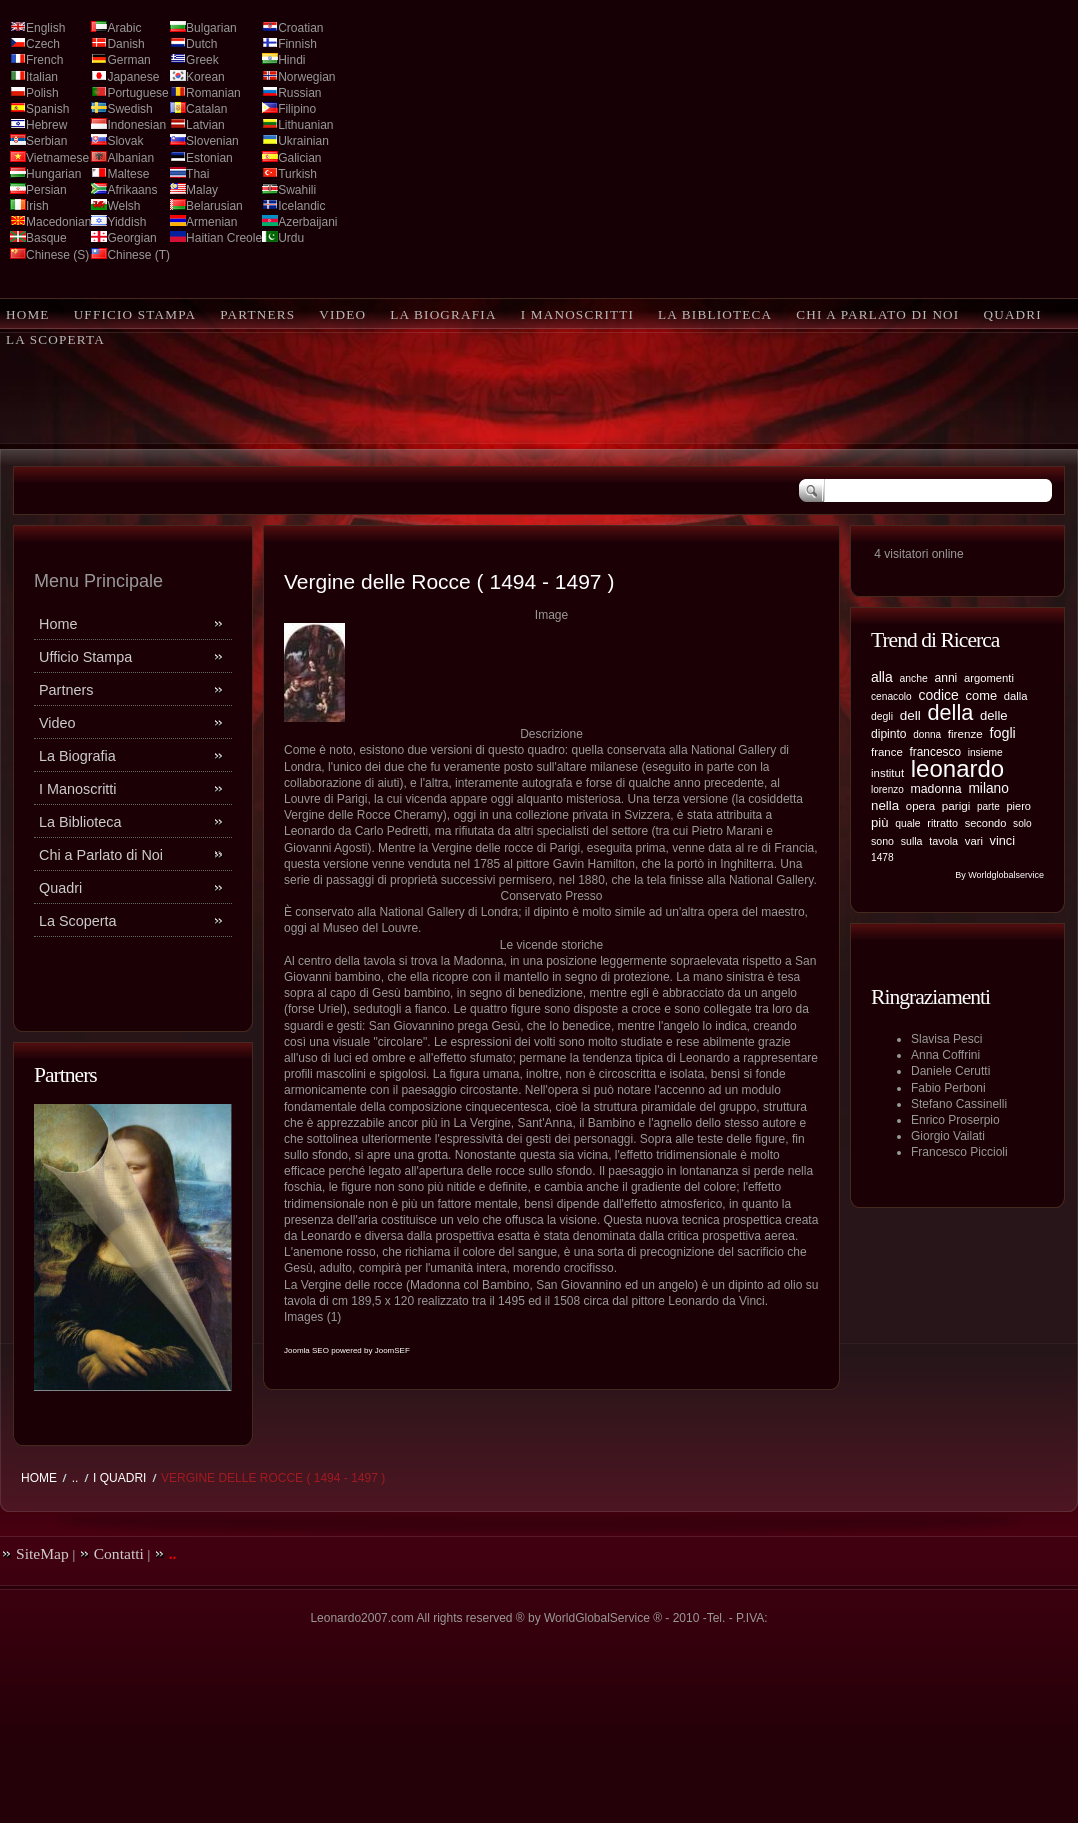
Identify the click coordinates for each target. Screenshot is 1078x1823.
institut (887, 773)
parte (988, 806)
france (887, 752)
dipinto (889, 734)
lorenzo (887, 789)
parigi (956, 805)
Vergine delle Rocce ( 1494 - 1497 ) (449, 581)
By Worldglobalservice (999, 875)
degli (882, 716)
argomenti (989, 678)
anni (945, 678)
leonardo (957, 768)
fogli (1002, 733)
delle (994, 715)
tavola (943, 841)
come (982, 695)
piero (1018, 806)
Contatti (119, 1553)
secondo (986, 823)
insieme (985, 752)
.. (75, 1478)
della (950, 712)
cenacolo (891, 696)
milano (988, 788)
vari (974, 841)
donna (927, 734)
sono (882, 841)
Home (39, 1478)
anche (913, 678)
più (880, 822)
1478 (882, 857)
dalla (1016, 696)
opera (920, 806)
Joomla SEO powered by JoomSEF (347, 1350)
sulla (912, 841)
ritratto (942, 823)
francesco (935, 752)
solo (1022, 823)
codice (938, 695)
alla (882, 677)
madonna (935, 789)
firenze (965, 733)
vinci (1002, 840)
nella (885, 805)
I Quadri (119, 1478)
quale (907, 823)
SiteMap (42, 1553)
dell (910, 715)
